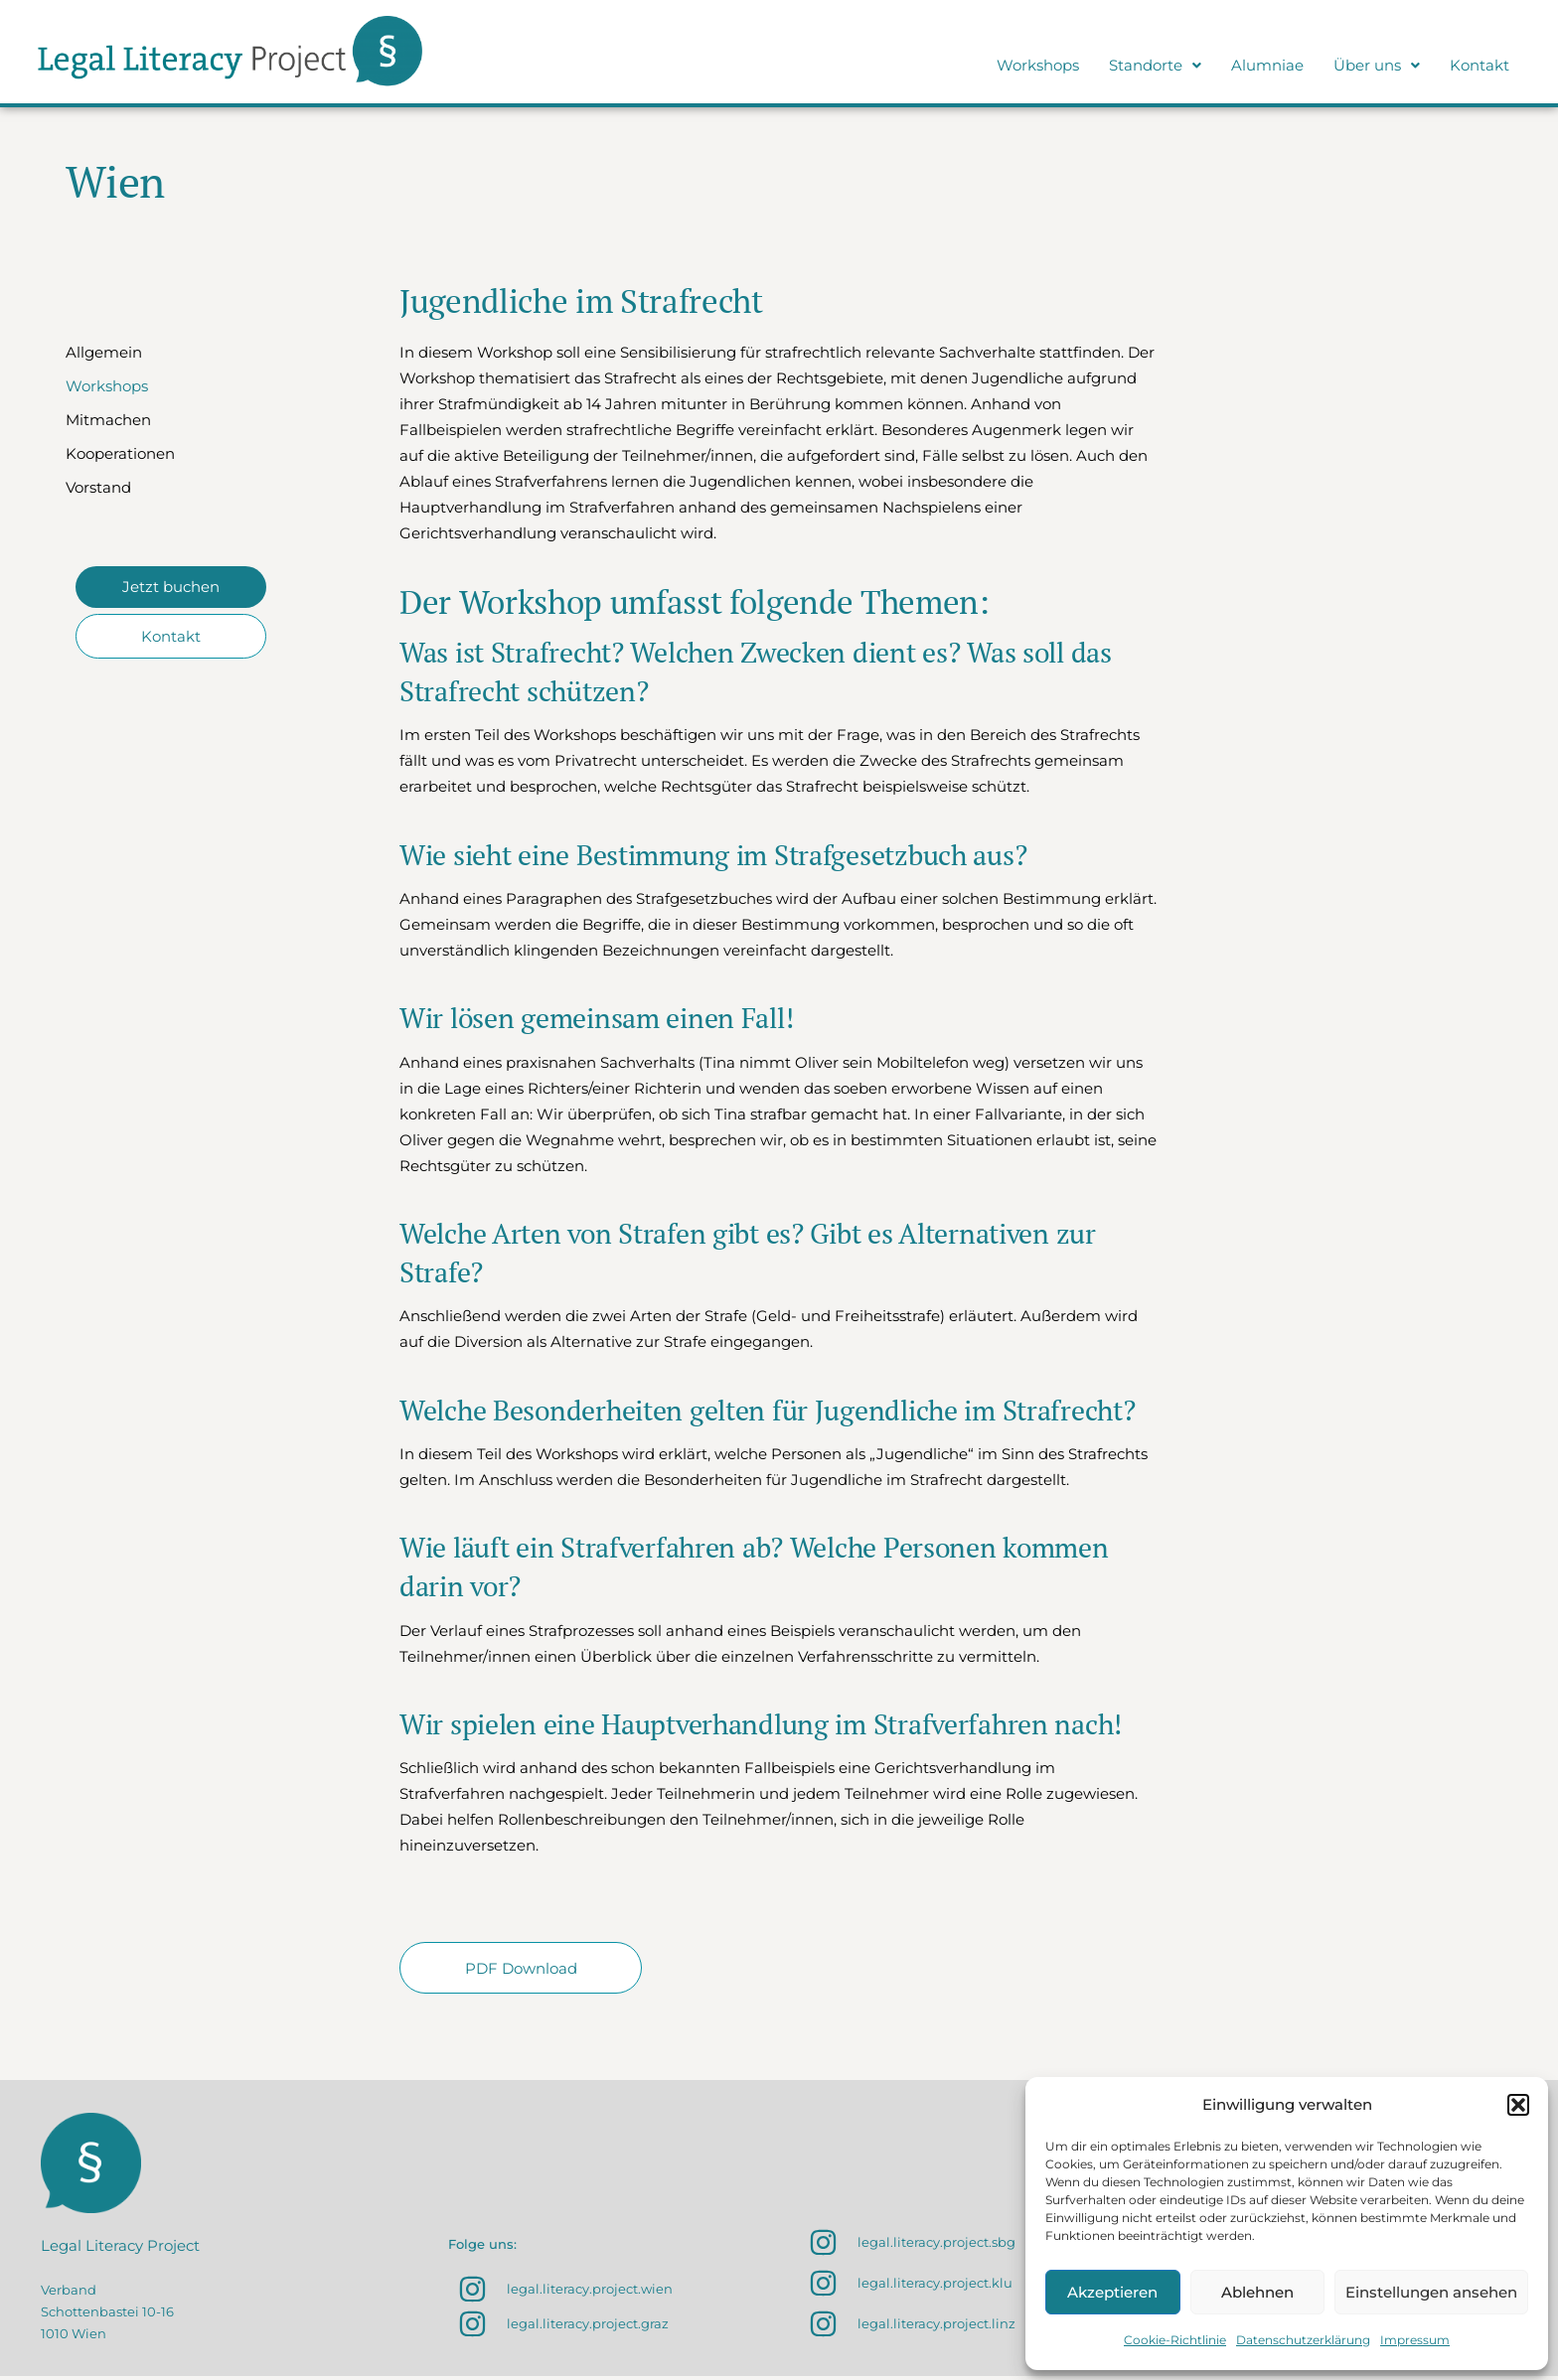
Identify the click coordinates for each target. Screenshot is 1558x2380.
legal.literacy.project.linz (936, 2327)
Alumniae (1267, 65)
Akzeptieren (1112, 2292)
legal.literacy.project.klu (935, 2287)
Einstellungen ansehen (1431, 2292)
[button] (1518, 2105)
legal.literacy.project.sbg (936, 2246)
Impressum (1415, 2339)
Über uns (1376, 65)
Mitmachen (108, 419)
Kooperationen (120, 453)
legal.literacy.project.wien (590, 2293)
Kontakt (1479, 65)
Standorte (1155, 65)
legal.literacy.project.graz (588, 2327)
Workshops (1038, 65)
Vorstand (98, 487)
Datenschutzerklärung (1303, 2339)
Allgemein (104, 352)
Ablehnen (1257, 2292)
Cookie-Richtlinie (1175, 2339)
